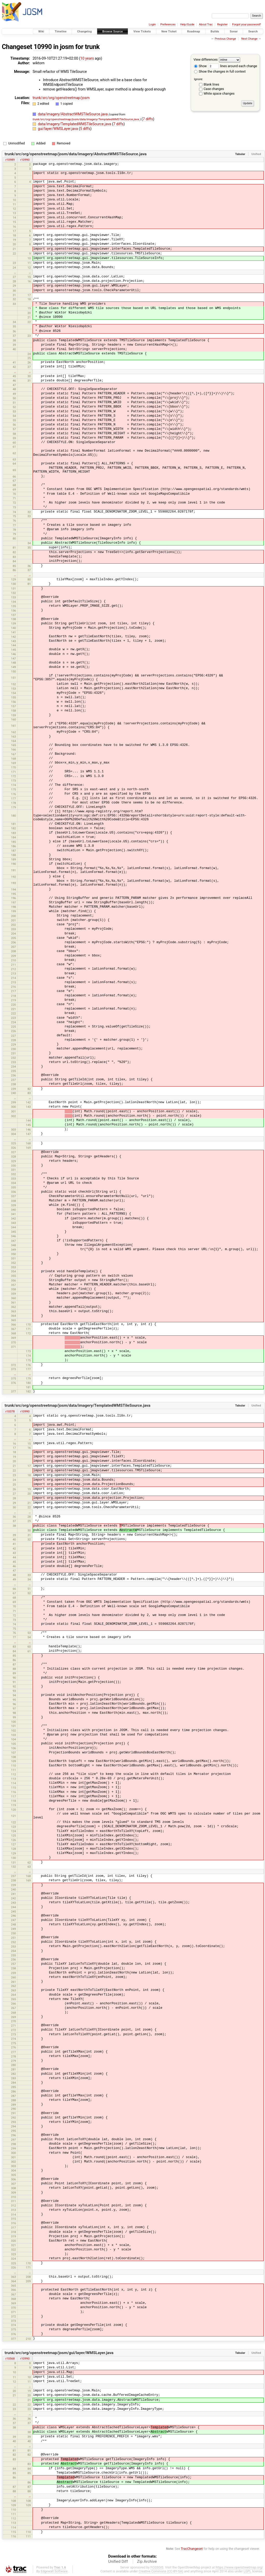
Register (222, 24)
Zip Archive (147, 2561)
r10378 (10, 1411)
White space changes (219, 93)
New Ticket (169, 31)
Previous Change (225, 38)
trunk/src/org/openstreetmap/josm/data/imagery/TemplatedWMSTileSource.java (86, 119)
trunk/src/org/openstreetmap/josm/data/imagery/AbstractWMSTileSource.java (76, 154)
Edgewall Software (54, 2571)
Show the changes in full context (220, 71)
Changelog (84, 31)
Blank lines (211, 84)
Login (152, 24)
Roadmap (193, 31)
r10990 (25, 160)
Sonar (234, 31)
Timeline (61, 31)
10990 (43, 47)
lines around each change (232, 66)
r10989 (10, 160)
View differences (206, 59)
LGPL (247, 2571)
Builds (215, 31)
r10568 (10, 2358)
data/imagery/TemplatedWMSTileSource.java (75, 124)
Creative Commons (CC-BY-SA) (161, 2571)
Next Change (249, 38)
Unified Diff (118, 2561)
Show (200, 66)
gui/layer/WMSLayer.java (58, 129)
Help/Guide (187, 24)
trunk (92, 47)
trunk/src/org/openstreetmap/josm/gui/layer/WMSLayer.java (59, 2352)
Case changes (214, 89)
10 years (87, 58)
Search (253, 31)
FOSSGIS (156, 2567)
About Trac (206, 24)
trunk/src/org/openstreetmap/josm (61, 98)
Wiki (41, 31)
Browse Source (112, 31)
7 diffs (148, 119)
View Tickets (142, 31)
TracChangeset (192, 2549)
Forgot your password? (246, 24)
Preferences (167, 24)
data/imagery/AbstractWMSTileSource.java (73, 114)
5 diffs (85, 129)
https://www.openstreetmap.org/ (239, 2567)
